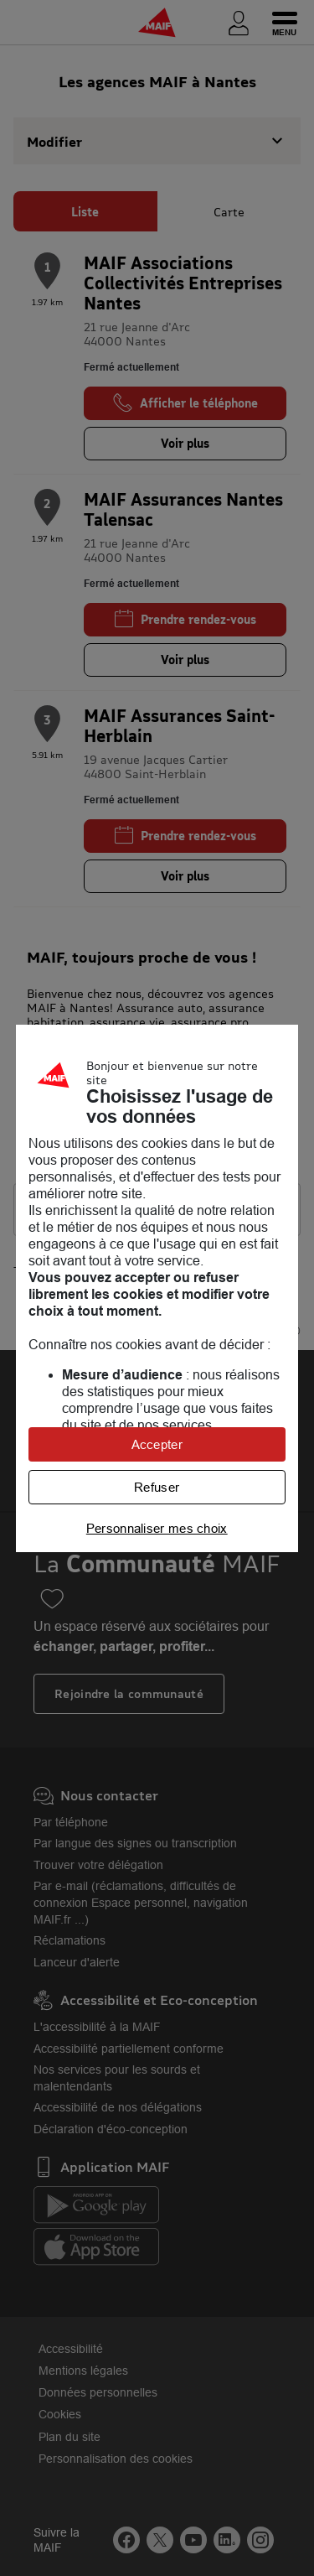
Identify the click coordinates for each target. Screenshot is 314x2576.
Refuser (156, 1487)
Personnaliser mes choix (157, 1528)
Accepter (157, 1444)
